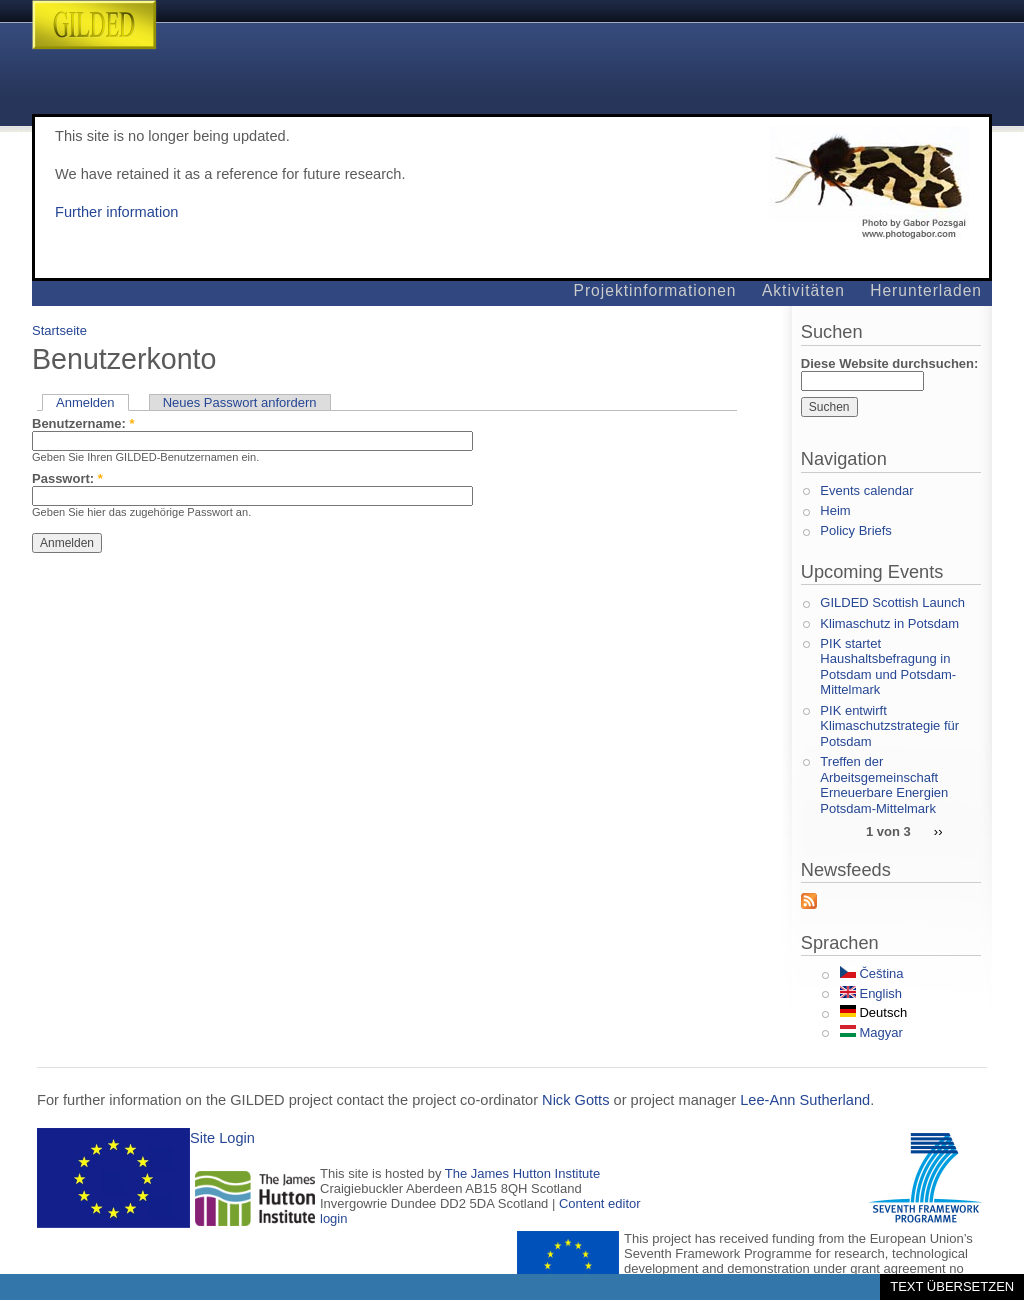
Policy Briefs (856, 530)
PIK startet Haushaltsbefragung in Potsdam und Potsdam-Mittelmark (888, 667)
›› (938, 830)
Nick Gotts (575, 1100)
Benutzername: (83, 423)
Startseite (59, 330)
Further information (116, 212)
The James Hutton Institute (522, 1173)
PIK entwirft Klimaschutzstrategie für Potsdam (889, 726)
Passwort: (67, 478)
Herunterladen (926, 290)
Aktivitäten (803, 290)
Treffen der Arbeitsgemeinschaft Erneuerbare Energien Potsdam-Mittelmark (884, 785)
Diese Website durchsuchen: (889, 363)
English (871, 993)
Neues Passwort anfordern (240, 402)
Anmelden (85, 402)
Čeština (872, 973)
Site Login (222, 1138)
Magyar (871, 1032)
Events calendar (866, 490)
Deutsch (873, 1012)
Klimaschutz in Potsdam (889, 623)
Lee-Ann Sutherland (805, 1100)
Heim (835, 510)
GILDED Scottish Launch (892, 602)
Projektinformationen (655, 290)
